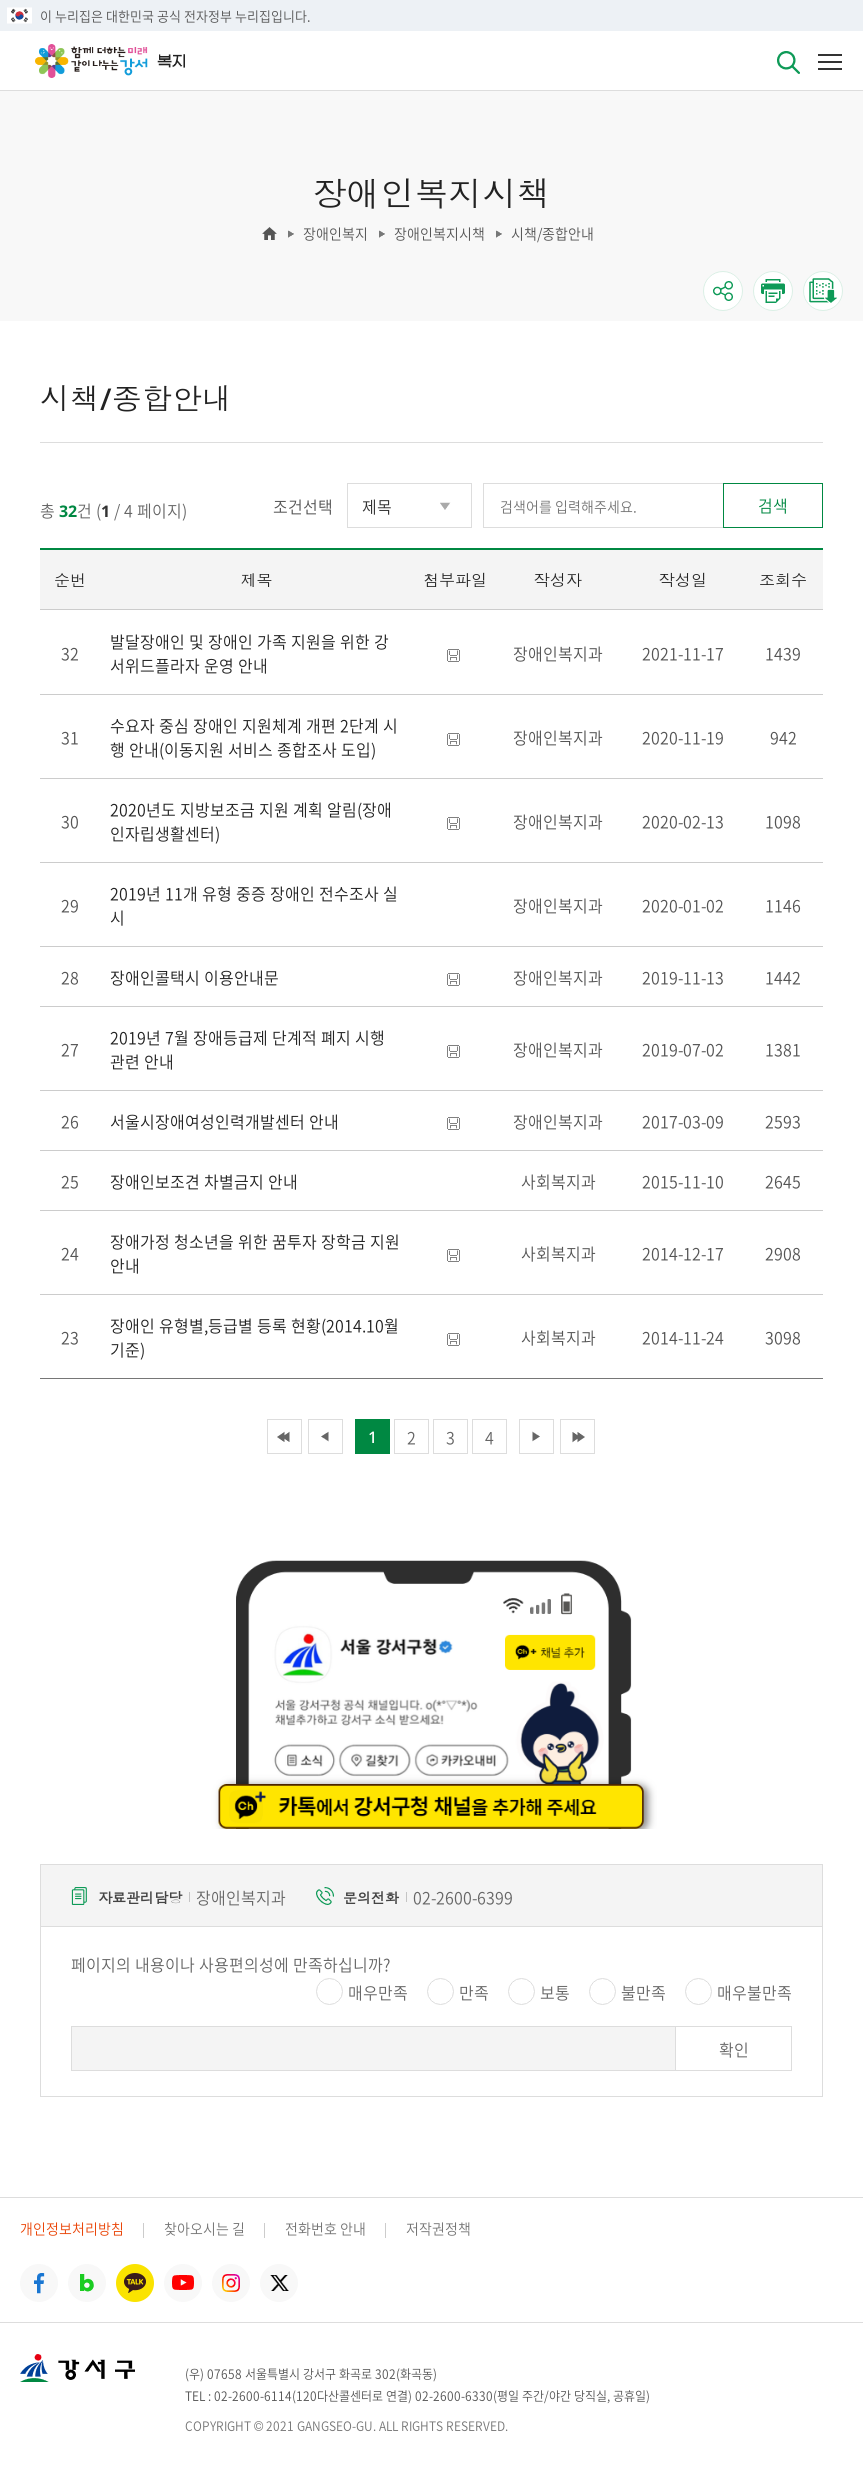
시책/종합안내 (552, 233)
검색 (773, 505)
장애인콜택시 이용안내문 (194, 977)
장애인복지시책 (439, 233)
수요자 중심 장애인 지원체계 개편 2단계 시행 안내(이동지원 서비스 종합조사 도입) (254, 737)
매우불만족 (754, 1992)
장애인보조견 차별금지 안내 (204, 1181)
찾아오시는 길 (204, 2228)
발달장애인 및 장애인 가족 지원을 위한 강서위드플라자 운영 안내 (249, 653)
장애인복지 (335, 233)
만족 (474, 1992)
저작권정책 (438, 2228)
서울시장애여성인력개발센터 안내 (224, 1121)
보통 (555, 1992)
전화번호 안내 (325, 2228)
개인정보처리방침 (72, 2228)
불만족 (643, 1992)
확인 (734, 2049)
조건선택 (303, 506)
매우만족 (378, 1992)
